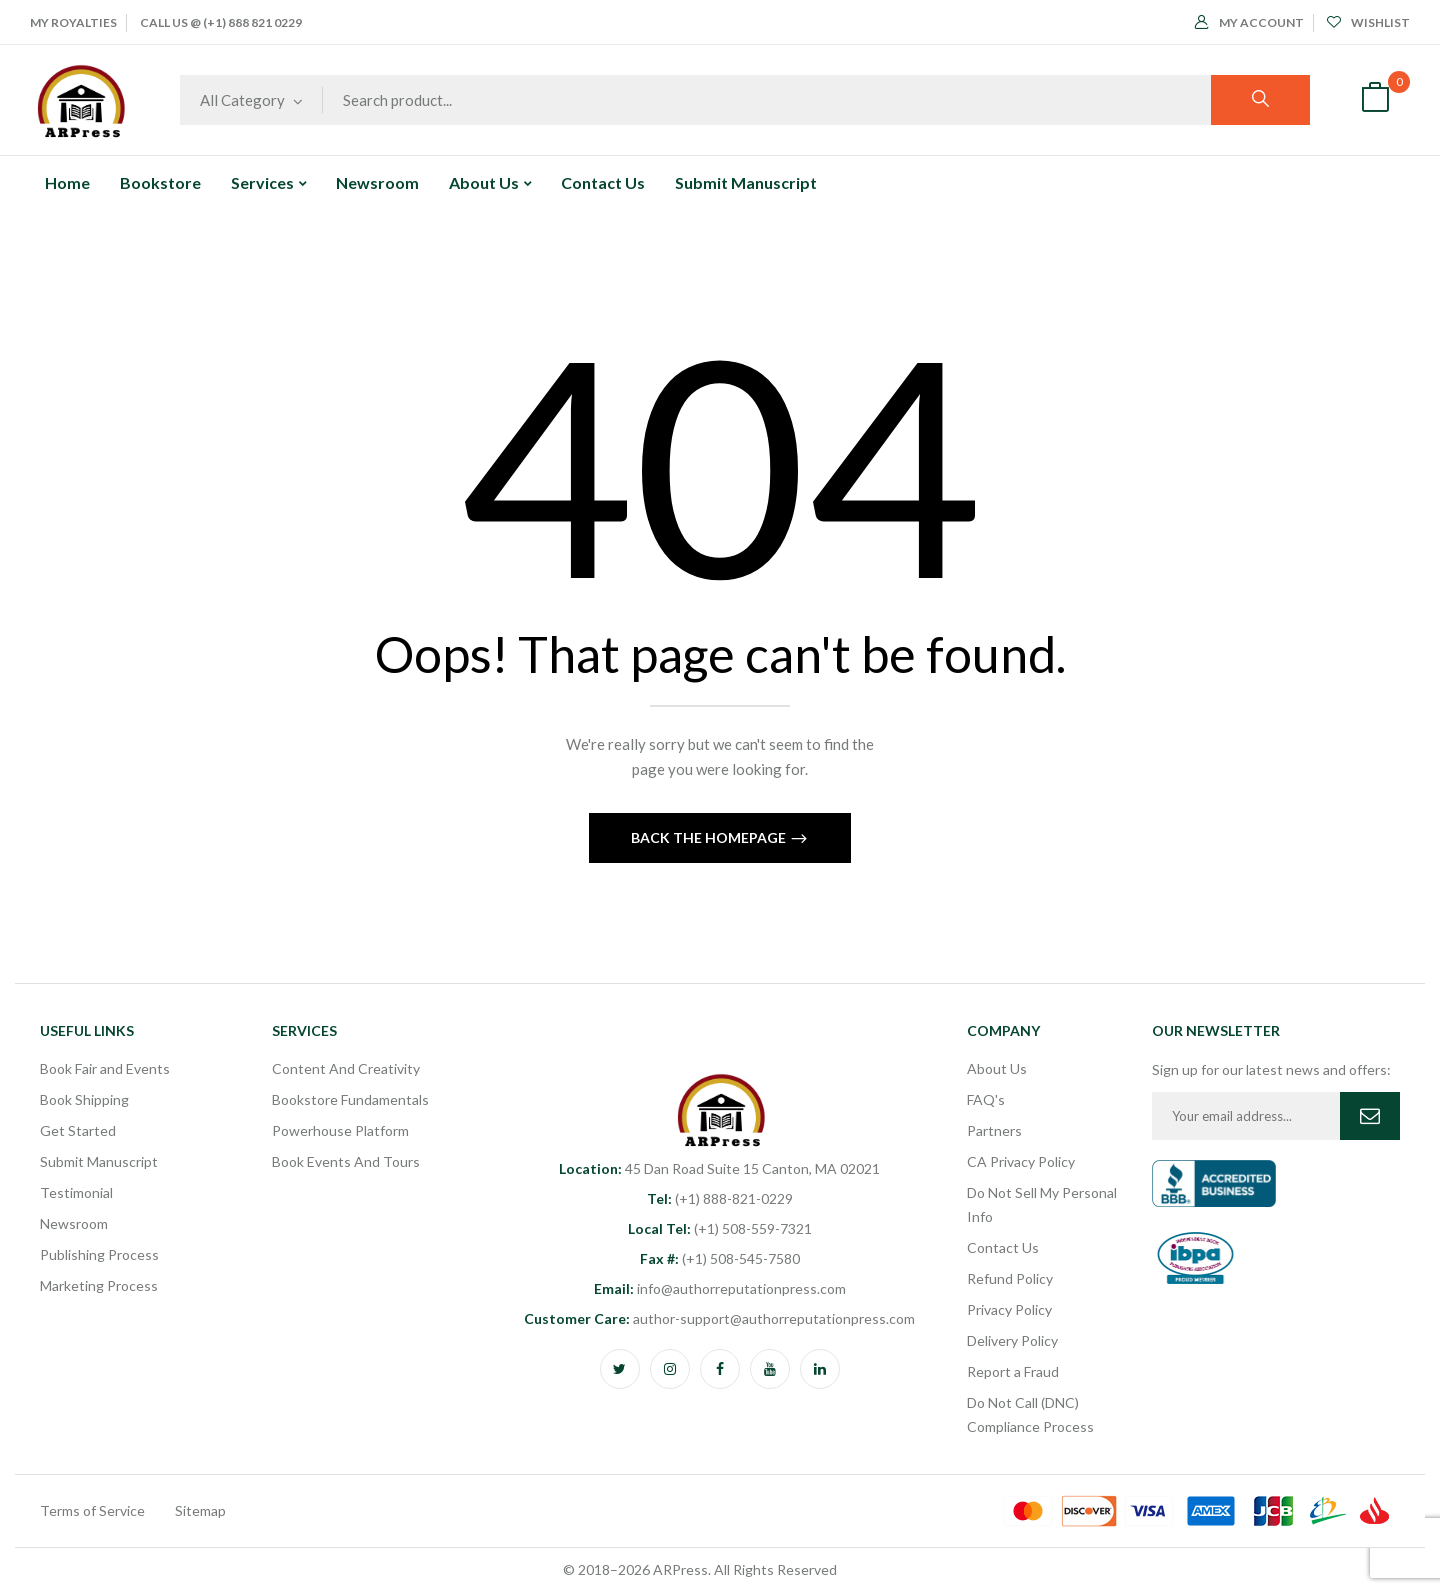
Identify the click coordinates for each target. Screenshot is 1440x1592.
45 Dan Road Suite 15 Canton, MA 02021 (719, 1168)
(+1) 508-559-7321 (720, 1228)
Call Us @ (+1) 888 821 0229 (221, 22)
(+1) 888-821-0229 (720, 1198)
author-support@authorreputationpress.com (719, 1318)
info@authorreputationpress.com (720, 1288)
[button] (1375, 100)
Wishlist (1368, 22)
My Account (1249, 22)
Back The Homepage (710, 837)
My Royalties (73, 22)
